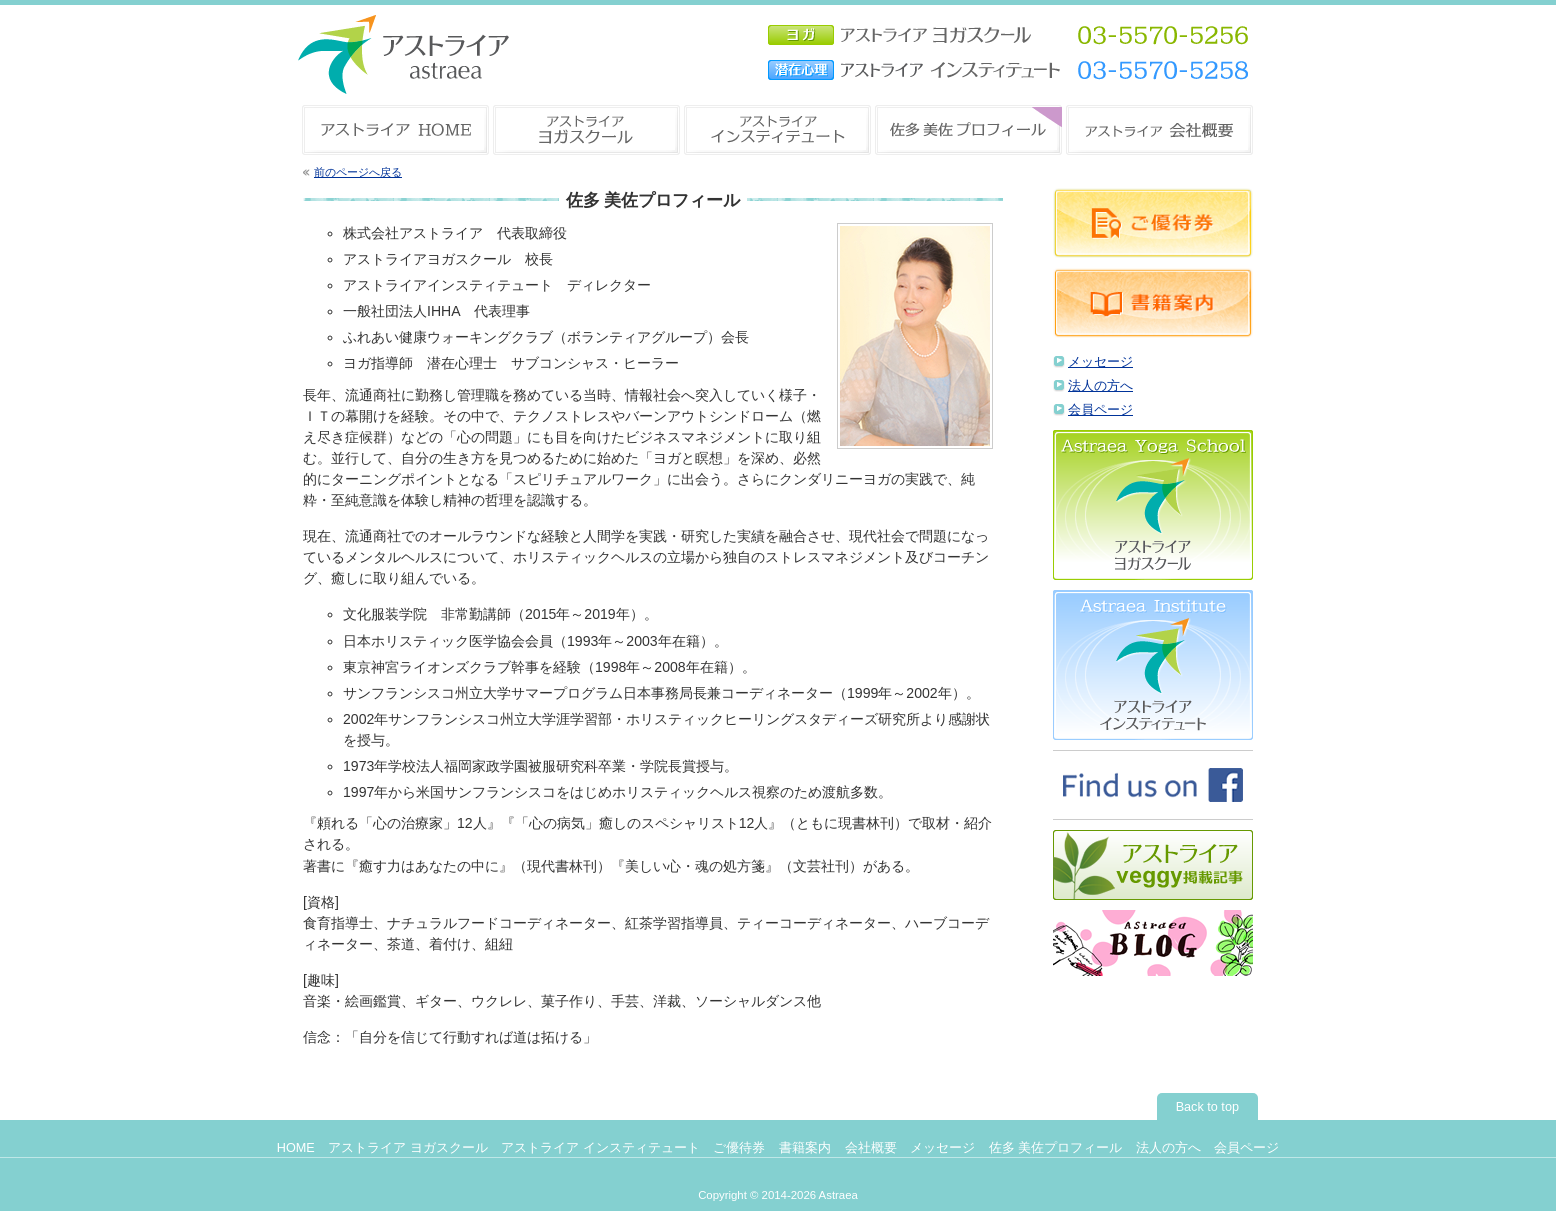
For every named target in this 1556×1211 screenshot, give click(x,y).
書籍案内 (805, 1148)
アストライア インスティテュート (600, 1148)
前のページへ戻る (358, 172)
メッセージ (1100, 362)
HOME (296, 1148)
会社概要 (871, 1148)
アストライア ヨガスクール (408, 1148)
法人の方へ (1100, 386)
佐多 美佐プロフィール (1056, 1148)
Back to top (1207, 1107)
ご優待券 (739, 1148)
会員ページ (1100, 410)
